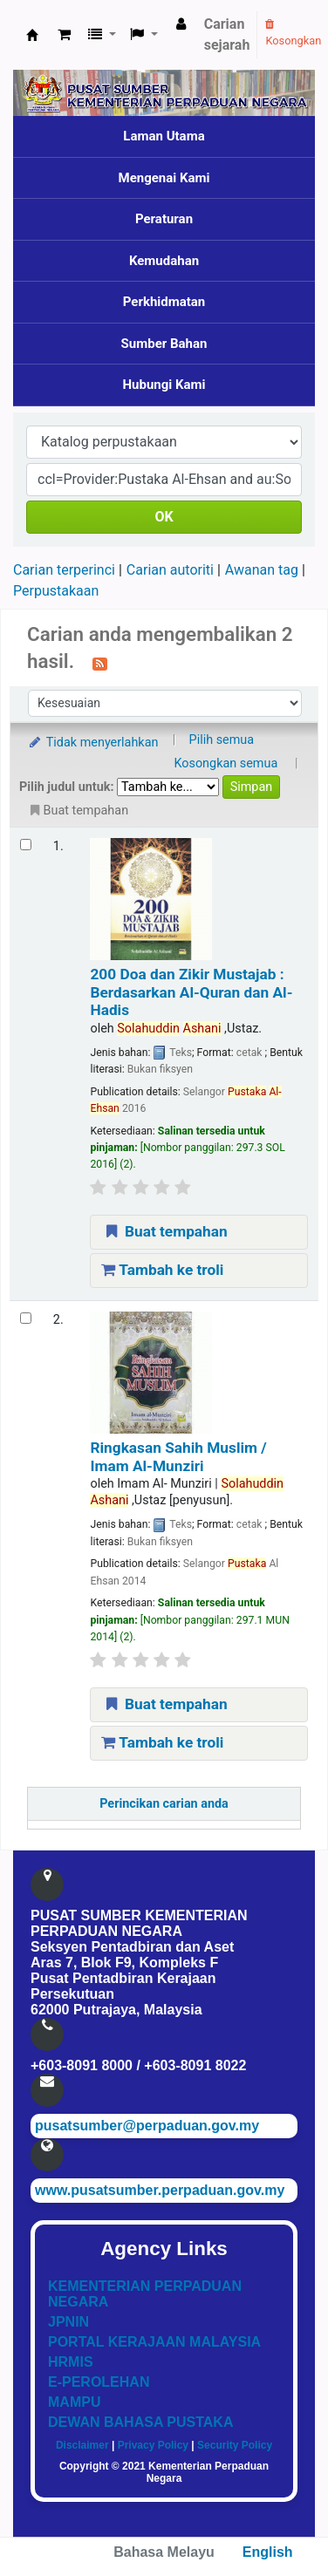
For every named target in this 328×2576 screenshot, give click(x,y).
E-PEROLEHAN (98, 2382)
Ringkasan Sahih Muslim (178, 1456)
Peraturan (164, 219)
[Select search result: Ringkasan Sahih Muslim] (25, 1318)
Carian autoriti (170, 570)
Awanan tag (261, 570)
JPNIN (68, 2321)
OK (163, 516)
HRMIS (70, 2362)
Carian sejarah (227, 34)
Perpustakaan (56, 591)
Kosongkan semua (225, 763)
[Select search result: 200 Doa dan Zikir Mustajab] (25, 844)
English (268, 2552)
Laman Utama (163, 136)
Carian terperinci (64, 570)
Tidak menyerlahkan (92, 742)
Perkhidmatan (164, 302)
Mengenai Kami (164, 178)
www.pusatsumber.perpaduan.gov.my (159, 2190)
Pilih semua (222, 740)
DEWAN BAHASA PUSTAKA (140, 2422)
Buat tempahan (164, 1231)
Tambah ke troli (162, 1269)
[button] (64, 34)
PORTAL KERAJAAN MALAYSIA (154, 2341)
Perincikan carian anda (164, 1803)
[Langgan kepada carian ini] (99, 662)
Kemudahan (164, 261)
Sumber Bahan (164, 343)
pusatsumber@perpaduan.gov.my (147, 2125)
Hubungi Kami (163, 384)
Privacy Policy (153, 2445)
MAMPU (74, 2402)
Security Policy (234, 2445)
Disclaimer (82, 2445)
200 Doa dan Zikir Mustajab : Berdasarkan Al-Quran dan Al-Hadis (191, 992)
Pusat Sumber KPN (32, 35)
